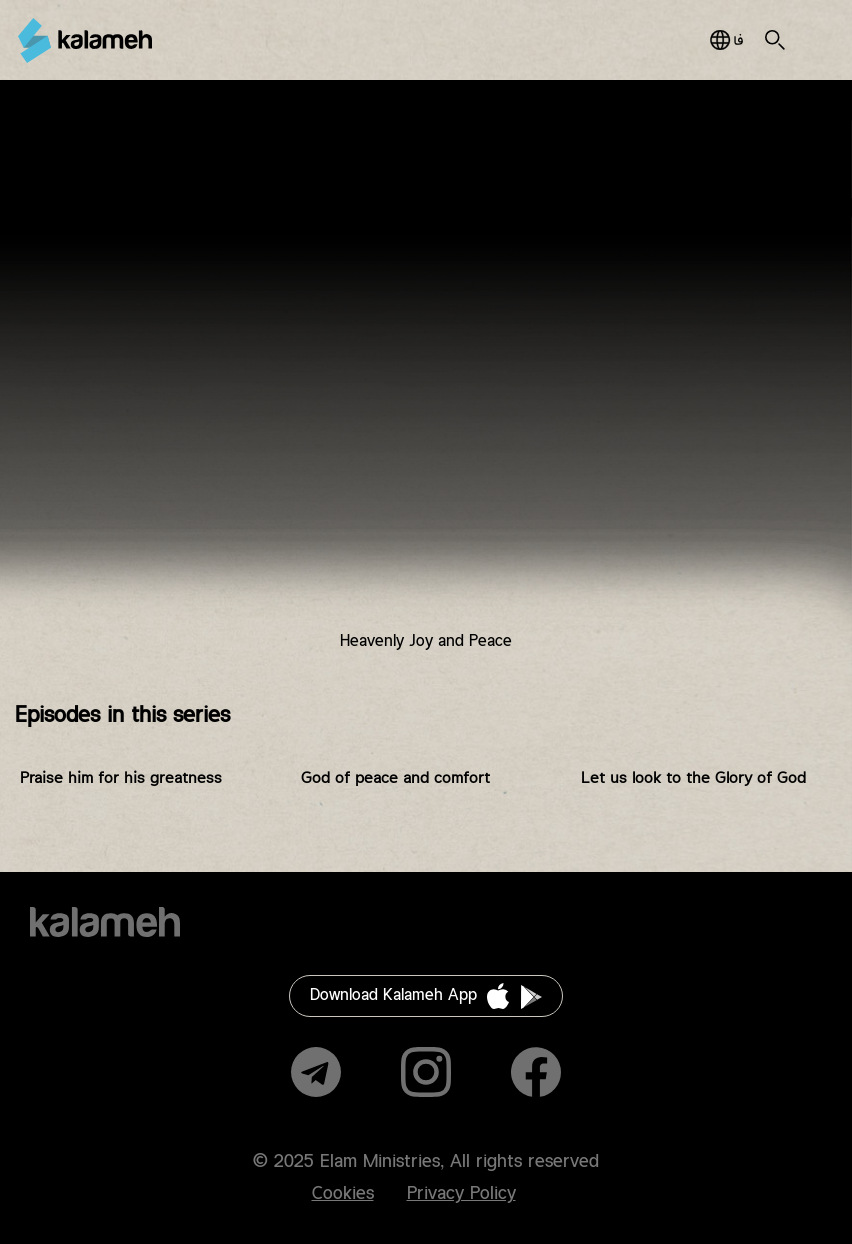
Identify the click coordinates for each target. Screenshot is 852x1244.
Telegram (316, 1072)
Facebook (536, 1072)
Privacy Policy (461, 1194)
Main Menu (811, 40)
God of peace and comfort (395, 778)
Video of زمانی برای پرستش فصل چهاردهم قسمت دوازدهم (426, 381)
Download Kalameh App (393, 995)
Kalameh (85, 40)
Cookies (343, 1194)
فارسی (726, 40)
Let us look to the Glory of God (693, 778)
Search (775, 40)
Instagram (426, 1072)
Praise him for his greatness (121, 778)
